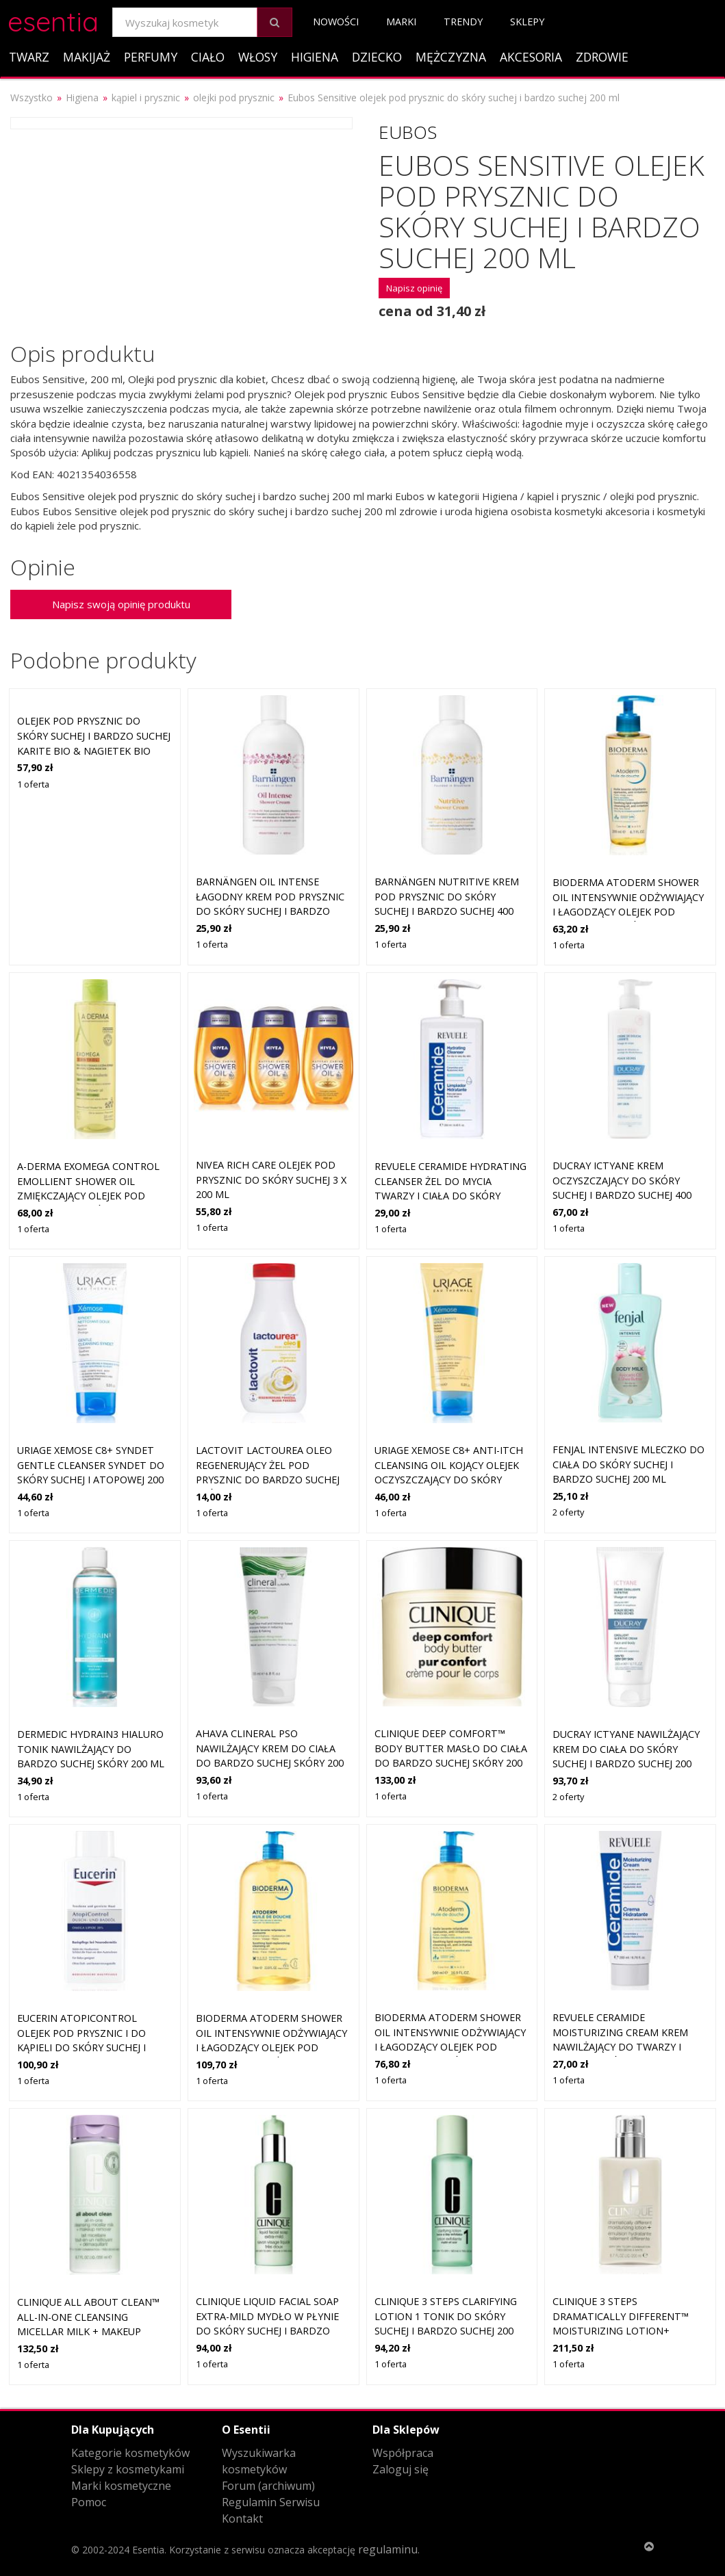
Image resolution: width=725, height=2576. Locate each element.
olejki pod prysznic (234, 97)
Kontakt (242, 2518)
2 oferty (568, 1512)
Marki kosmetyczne (121, 2485)
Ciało (208, 57)
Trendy (463, 21)
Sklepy (527, 21)
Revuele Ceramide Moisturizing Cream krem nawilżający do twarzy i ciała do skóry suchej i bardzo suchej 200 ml (620, 2047)
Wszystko (31, 97)
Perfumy (150, 57)
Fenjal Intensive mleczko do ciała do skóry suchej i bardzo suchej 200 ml (628, 1464)
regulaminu (388, 2549)
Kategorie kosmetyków (130, 2452)
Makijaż (86, 57)
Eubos (408, 132)
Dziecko (377, 57)
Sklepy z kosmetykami (127, 2469)
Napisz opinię (414, 288)
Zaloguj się (400, 2469)
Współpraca (402, 2452)
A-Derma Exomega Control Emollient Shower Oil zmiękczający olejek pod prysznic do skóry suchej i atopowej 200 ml (88, 1196)
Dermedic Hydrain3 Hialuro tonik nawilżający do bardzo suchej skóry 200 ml (90, 1749)
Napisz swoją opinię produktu (121, 604)
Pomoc (88, 2502)
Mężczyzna (451, 57)
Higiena (314, 57)
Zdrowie (602, 57)
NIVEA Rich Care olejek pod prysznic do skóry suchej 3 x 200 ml (271, 1179)
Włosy (257, 57)
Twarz (29, 57)
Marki (401, 21)
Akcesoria (531, 57)
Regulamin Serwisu (271, 2502)
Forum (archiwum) (268, 2485)
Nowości (336, 21)
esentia (53, 19)
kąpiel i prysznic (146, 97)
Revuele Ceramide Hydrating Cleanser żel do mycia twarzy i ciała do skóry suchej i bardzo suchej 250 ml (450, 1196)
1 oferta (33, 784)
